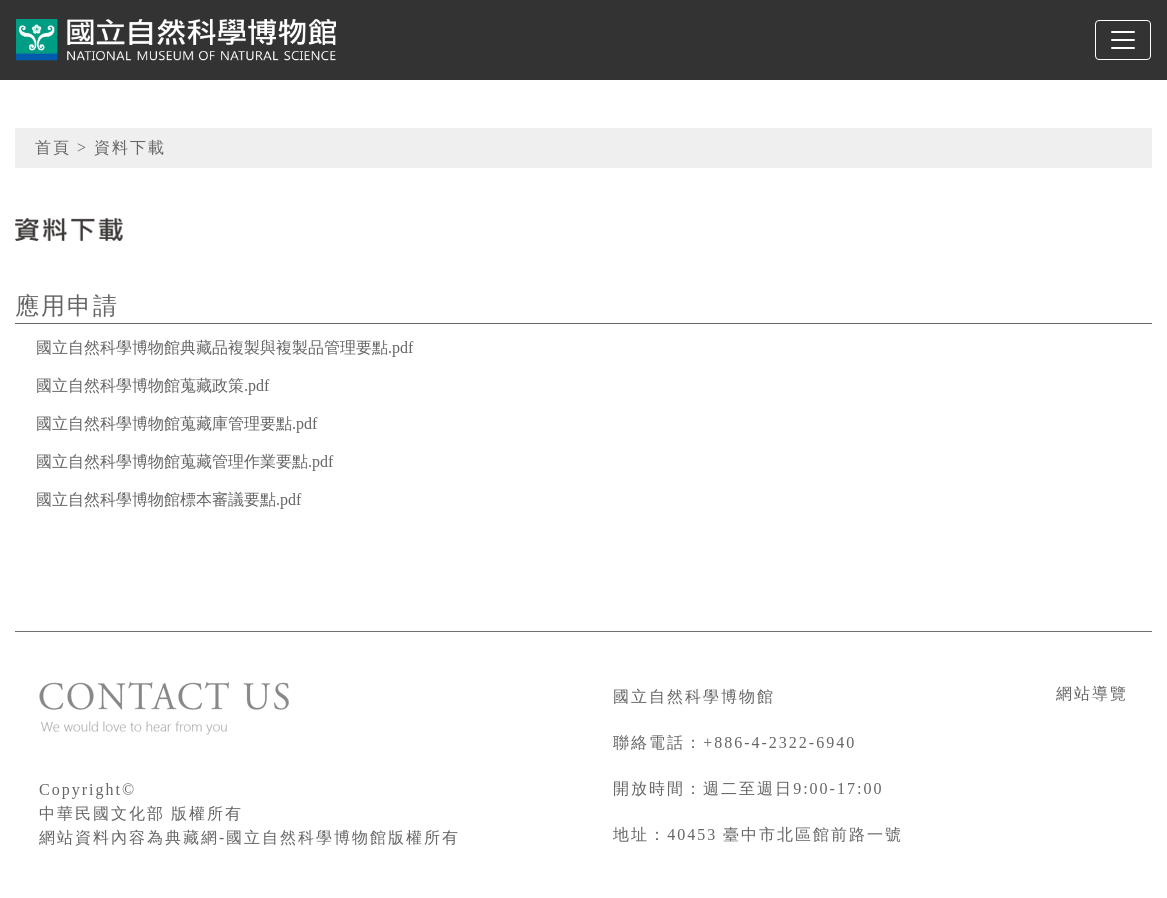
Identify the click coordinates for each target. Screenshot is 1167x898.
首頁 (53, 147)
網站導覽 (1092, 693)
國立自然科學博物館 (694, 696)
